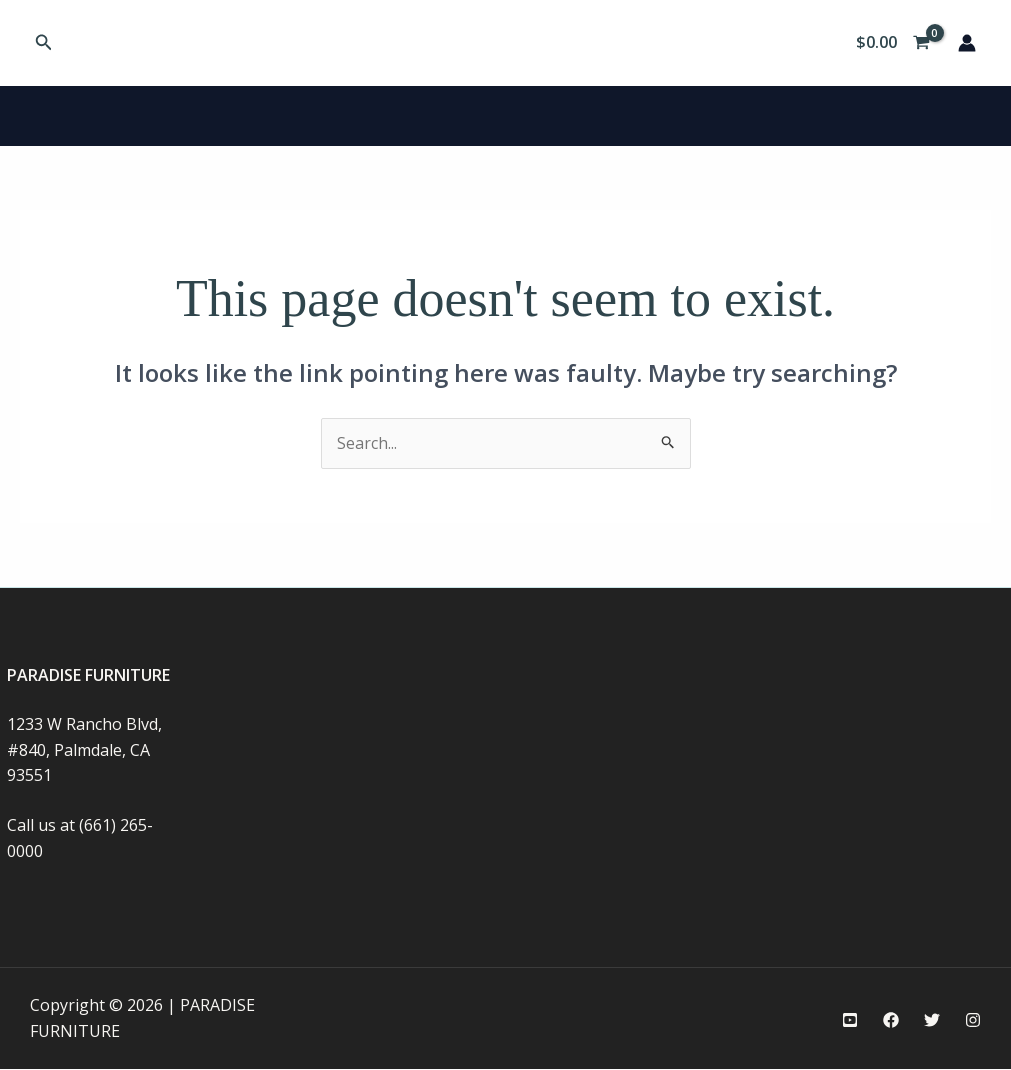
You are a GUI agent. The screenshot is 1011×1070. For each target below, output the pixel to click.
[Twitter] (932, 1020)
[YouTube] (850, 1020)
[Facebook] (891, 1020)
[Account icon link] (967, 43)
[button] (44, 43)
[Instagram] (973, 1020)
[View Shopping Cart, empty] (892, 43)
